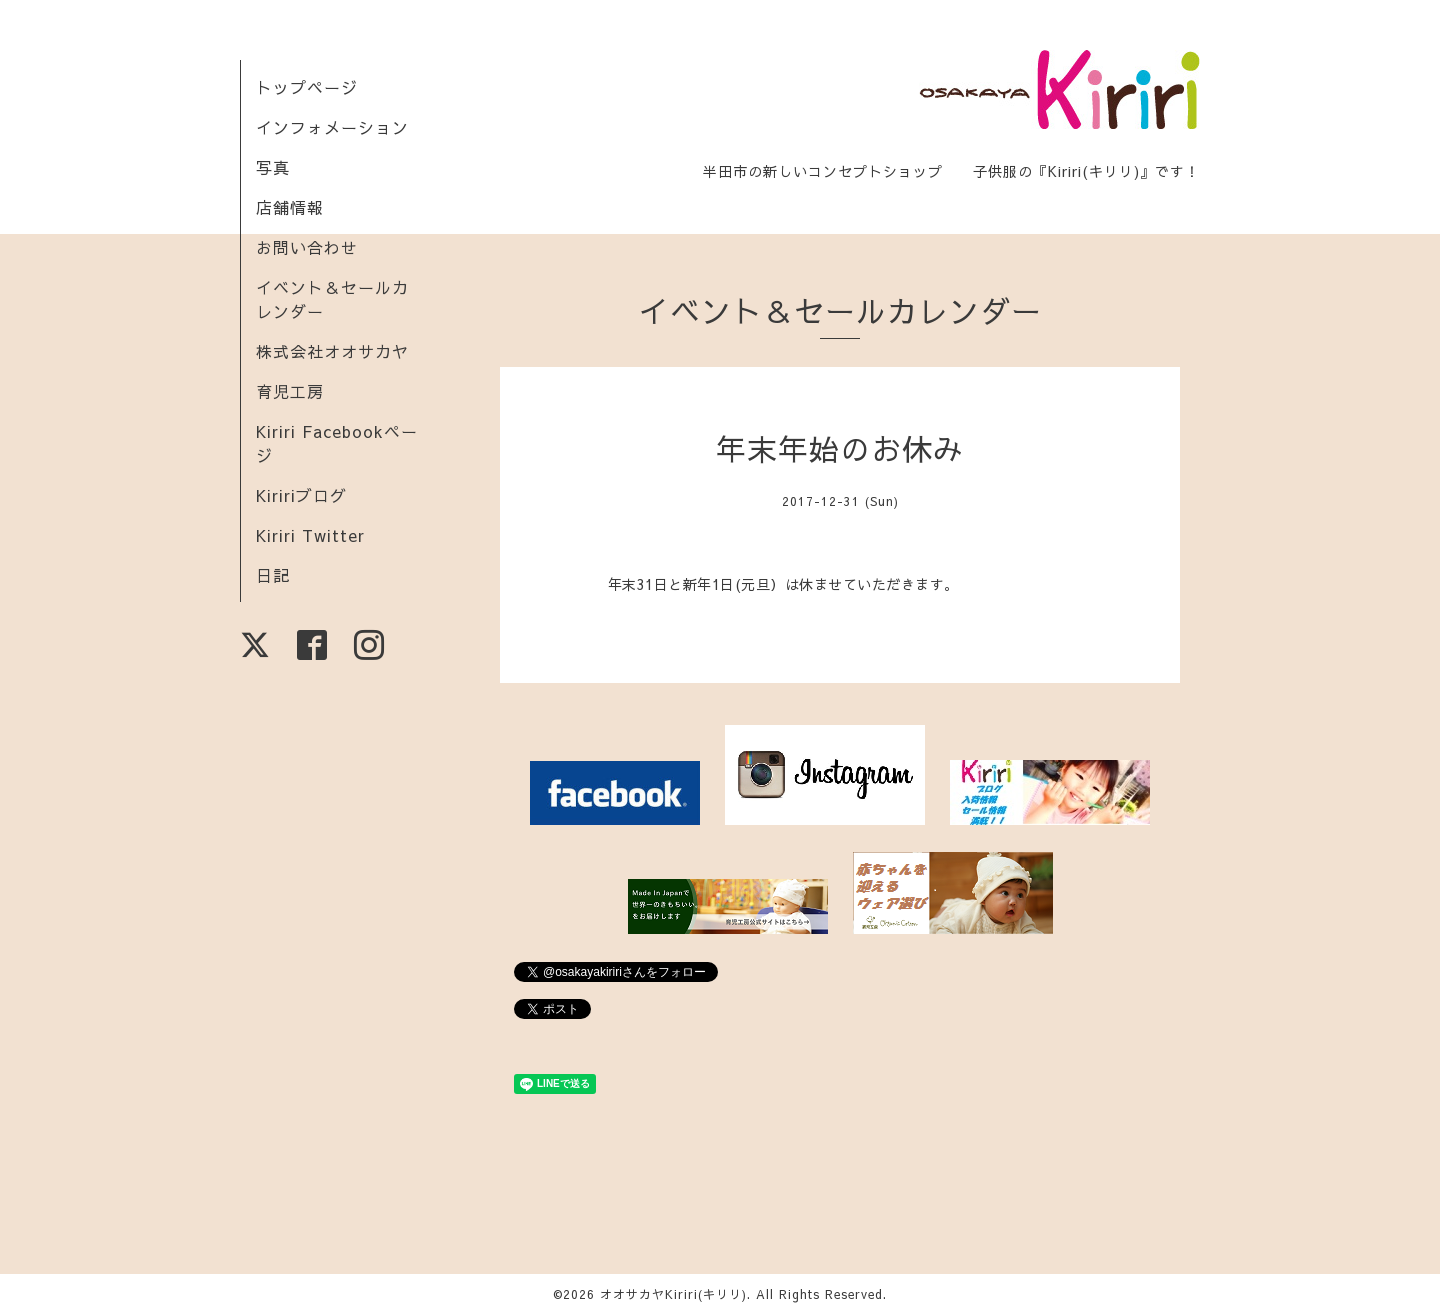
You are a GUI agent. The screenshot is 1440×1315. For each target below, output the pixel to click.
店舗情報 (290, 207)
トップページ (307, 87)
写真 (273, 167)
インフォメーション (332, 127)
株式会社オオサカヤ (332, 351)
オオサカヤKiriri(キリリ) (673, 1294)
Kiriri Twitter (310, 535)
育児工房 (290, 391)
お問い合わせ (307, 247)
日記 (273, 575)
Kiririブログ (301, 495)
